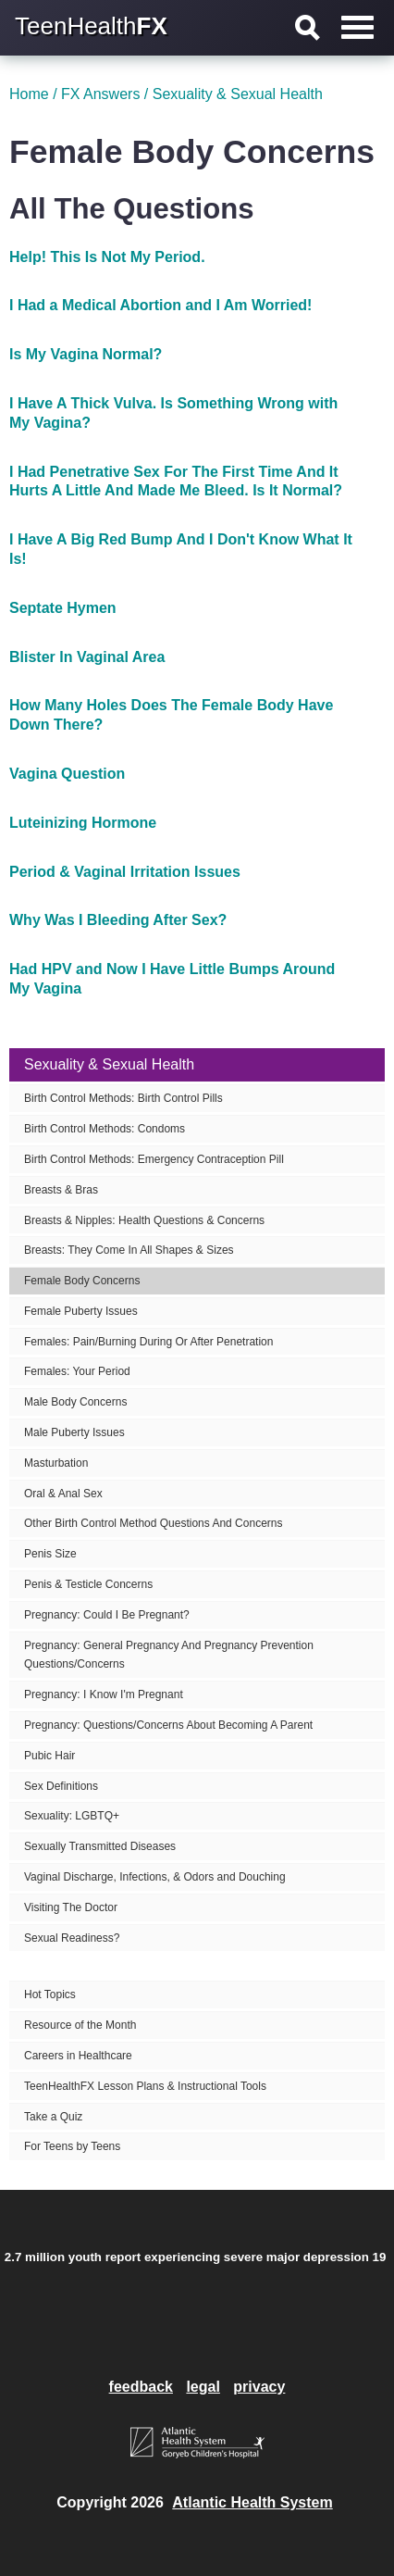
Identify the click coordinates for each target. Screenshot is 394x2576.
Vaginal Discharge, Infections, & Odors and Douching (155, 1876)
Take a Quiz (53, 2116)
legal (202, 2387)
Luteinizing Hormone (82, 823)
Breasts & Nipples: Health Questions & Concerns (144, 1220)
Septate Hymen (63, 608)
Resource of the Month (80, 2025)
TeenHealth (91, 26)
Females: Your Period (77, 1371)
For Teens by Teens (72, 2146)
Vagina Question (67, 774)
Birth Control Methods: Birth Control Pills (123, 1098)
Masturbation (56, 1463)
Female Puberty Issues (81, 1311)
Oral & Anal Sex (63, 1493)
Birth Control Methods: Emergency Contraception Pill (154, 1159)
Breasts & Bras (61, 1189)
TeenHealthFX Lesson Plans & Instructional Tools (145, 2086)
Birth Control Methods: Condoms (104, 1128)
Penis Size (50, 1553)
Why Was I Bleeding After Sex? (118, 920)
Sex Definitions (61, 1786)
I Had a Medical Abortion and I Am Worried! (160, 305)
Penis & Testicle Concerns (88, 1584)
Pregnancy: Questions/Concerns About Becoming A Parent (168, 1725)
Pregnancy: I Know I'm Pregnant (103, 1694)
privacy (259, 2387)
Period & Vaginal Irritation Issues (124, 872)
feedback (141, 2387)
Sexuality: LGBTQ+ (71, 1815)
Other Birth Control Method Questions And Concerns (153, 1523)
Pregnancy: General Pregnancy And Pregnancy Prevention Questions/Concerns (169, 1655)
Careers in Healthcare (78, 2055)
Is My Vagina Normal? (85, 354)
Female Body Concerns (82, 1280)
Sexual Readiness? (71, 1938)
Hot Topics (50, 1994)
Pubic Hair (49, 1755)
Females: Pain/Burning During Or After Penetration (148, 1341)
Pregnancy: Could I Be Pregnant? (107, 1614)
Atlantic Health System (252, 2502)
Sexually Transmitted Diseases (100, 1846)
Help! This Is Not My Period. (107, 257)
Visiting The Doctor (70, 1907)
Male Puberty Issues (74, 1432)
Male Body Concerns (75, 1401)
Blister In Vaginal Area (87, 657)
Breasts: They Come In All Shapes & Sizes (129, 1250)
